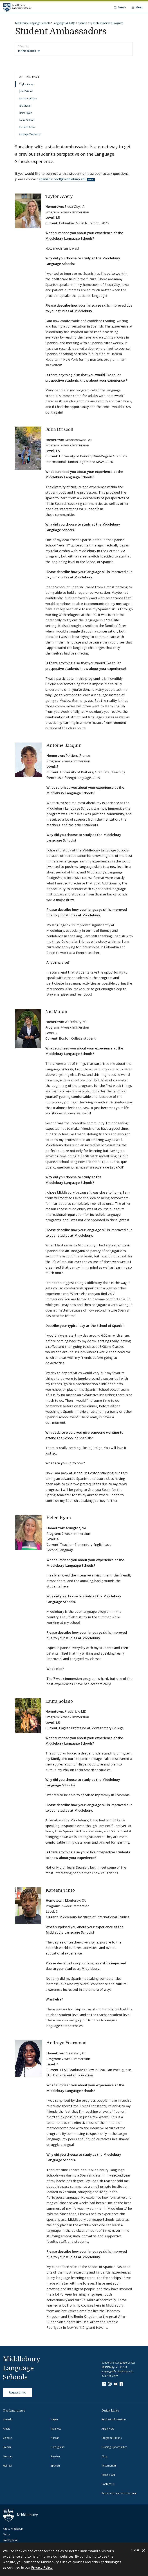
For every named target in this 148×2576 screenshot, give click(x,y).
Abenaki (7, 2419)
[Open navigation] (137, 7)
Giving (6, 2534)
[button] (120, 7)
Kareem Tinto (27, 127)
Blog (104, 2456)
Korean (55, 2437)
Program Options (112, 2437)
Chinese (7, 2437)
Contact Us (108, 2484)
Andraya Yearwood (30, 134)
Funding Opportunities (114, 2447)
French (7, 2447)
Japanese (56, 2428)
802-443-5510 (110, 2375)
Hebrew (7, 2465)
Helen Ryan (25, 113)
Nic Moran (25, 105)
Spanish (82, 23)
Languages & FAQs (64, 23)
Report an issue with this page (119, 2493)
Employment (10, 2540)
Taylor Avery (26, 84)
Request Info (17, 2392)
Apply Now (108, 2428)
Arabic (6, 2428)
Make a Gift (108, 2474)
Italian (54, 2419)
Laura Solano (26, 120)
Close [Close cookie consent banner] (138, 2550)
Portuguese (57, 2447)
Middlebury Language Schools (32, 23)
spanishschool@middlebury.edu (62, 179)
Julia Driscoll (26, 91)
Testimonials (109, 2465)
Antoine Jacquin (28, 98)
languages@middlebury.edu (117, 2371)
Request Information (114, 2419)
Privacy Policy (42, 2567)
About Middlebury (13, 2528)
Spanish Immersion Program (106, 23)
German (7, 2456)
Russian (55, 2456)
